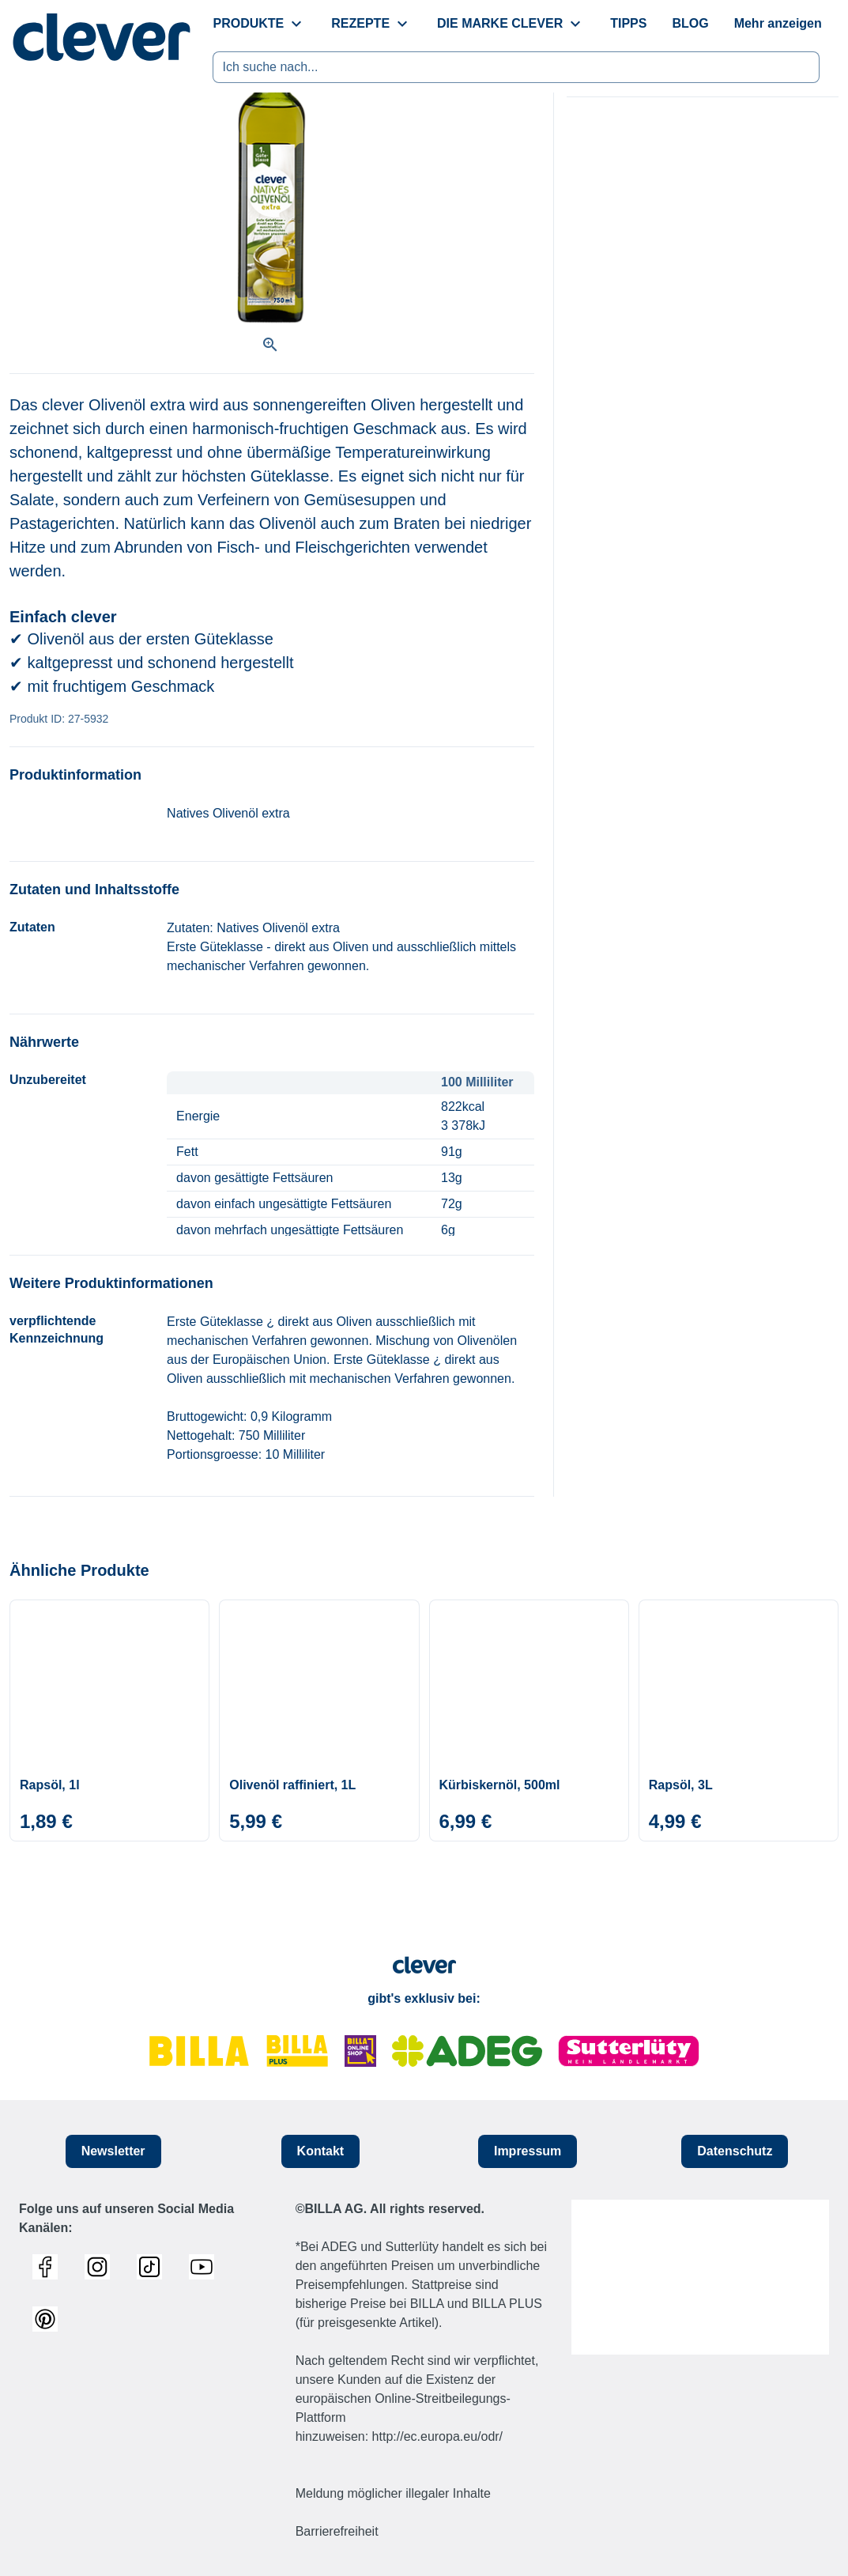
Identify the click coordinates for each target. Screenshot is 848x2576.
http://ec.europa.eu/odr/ (437, 2436)
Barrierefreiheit (337, 2531)
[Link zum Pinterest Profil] (49, 2319)
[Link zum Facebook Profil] (49, 2266)
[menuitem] (317, 23)
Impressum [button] (527, 2151)
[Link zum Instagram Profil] (101, 2266)
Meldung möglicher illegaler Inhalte (393, 2493)
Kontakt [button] (321, 2151)
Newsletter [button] (113, 2151)
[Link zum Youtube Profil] (205, 2266)
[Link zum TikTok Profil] (153, 2266)
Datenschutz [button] (734, 2151)
